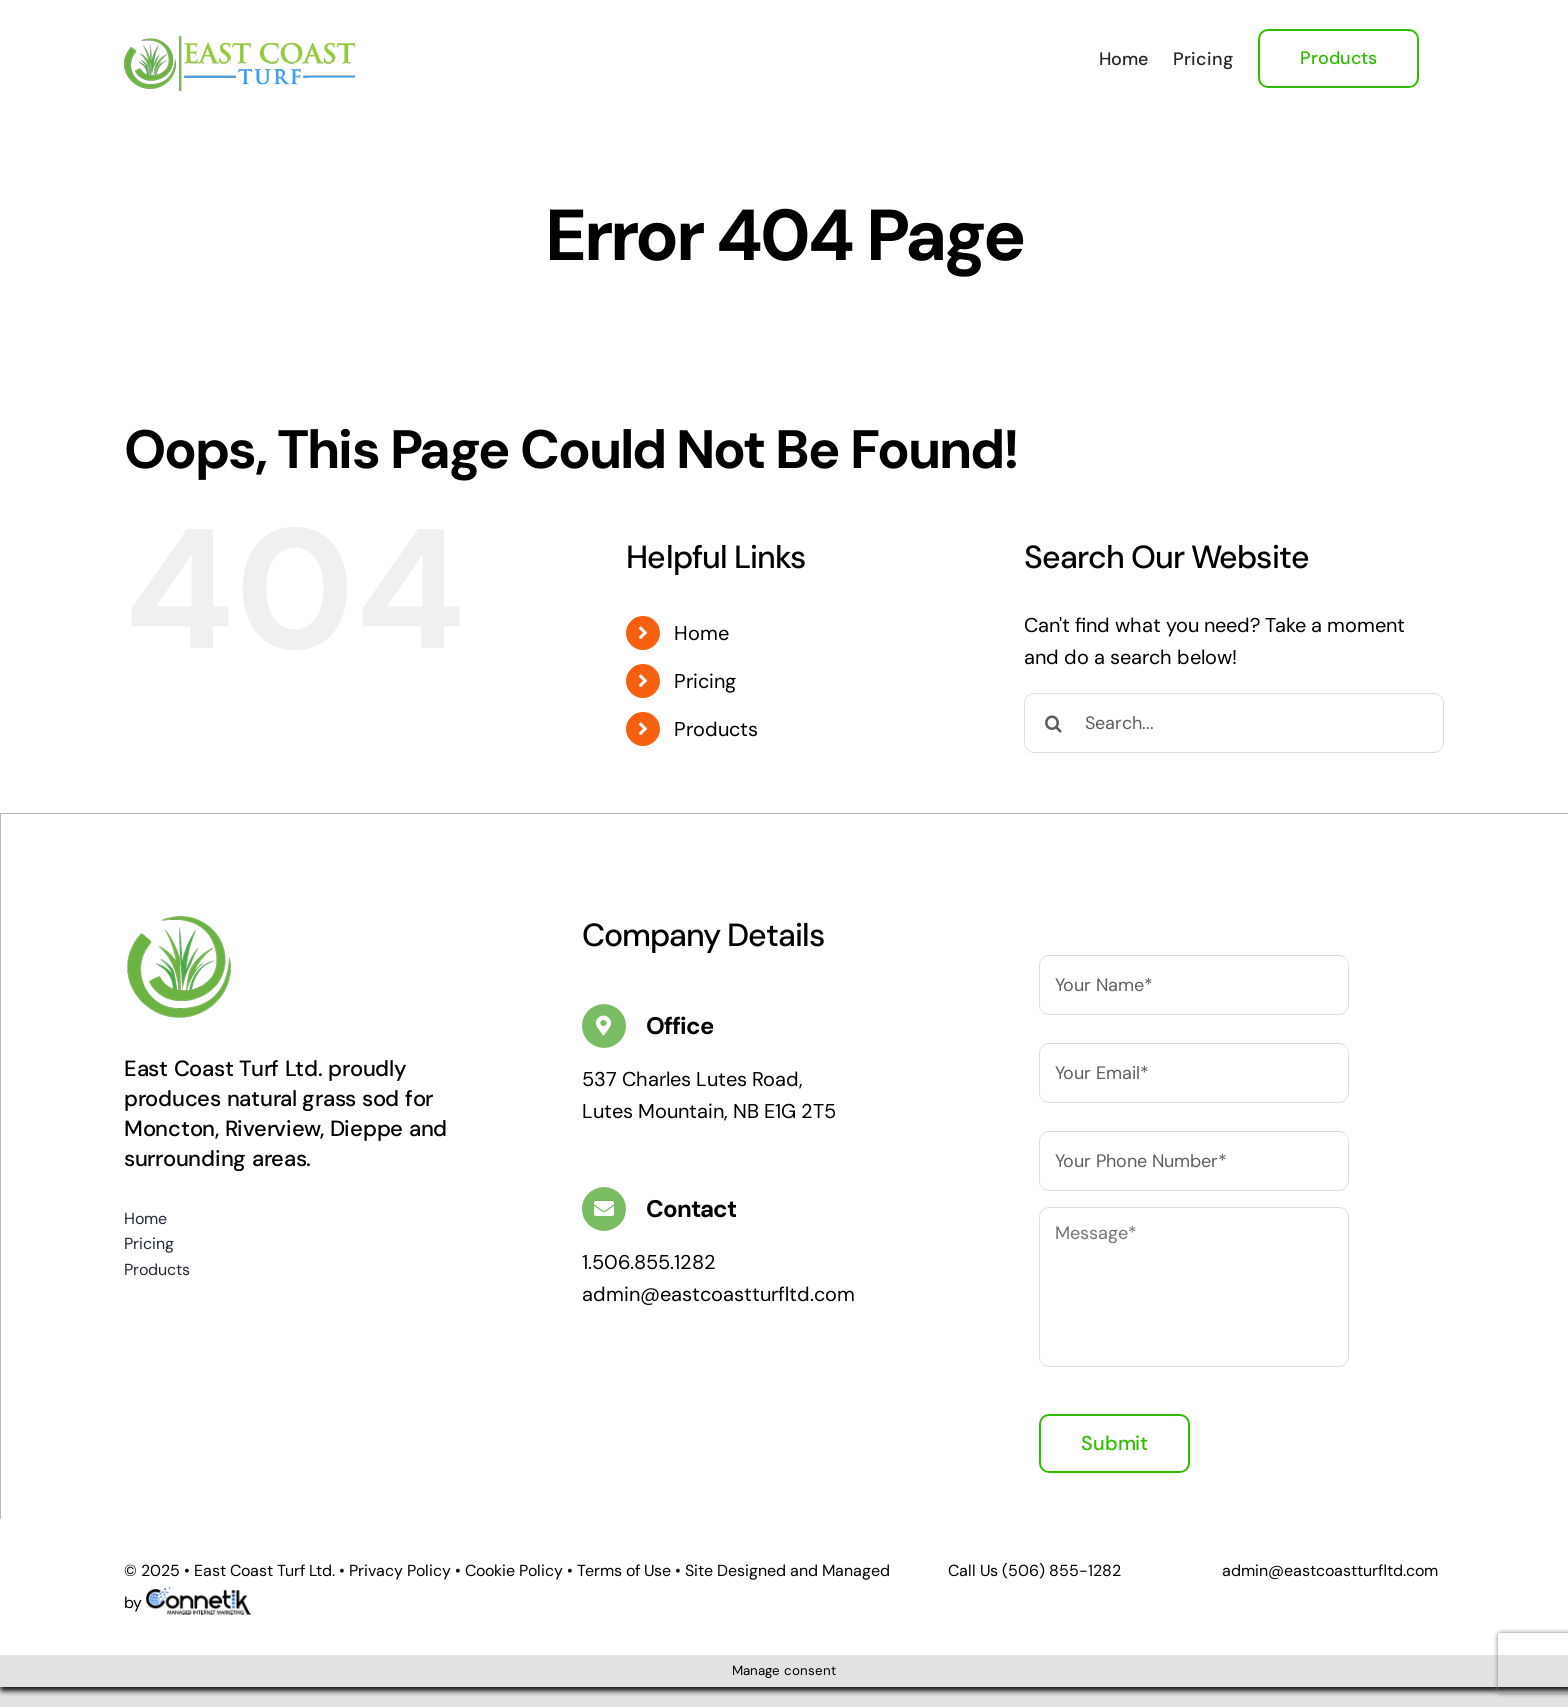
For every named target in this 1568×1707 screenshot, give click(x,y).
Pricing (705, 681)
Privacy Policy (400, 1570)
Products (716, 729)
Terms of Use (624, 1570)
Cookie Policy (514, 1570)
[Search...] (1234, 723)
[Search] (1054, 723)
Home (701, 633)
